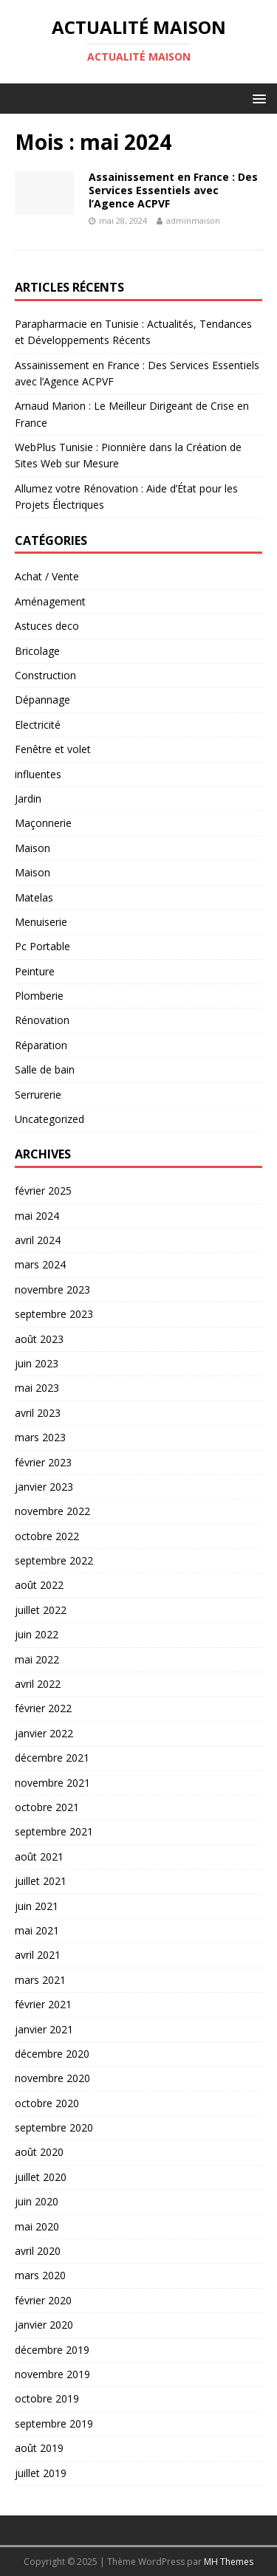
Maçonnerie (43, 823)
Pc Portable (42, 946)
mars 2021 (40, 1980)
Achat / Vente (47, 576)
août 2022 (39, 1585)
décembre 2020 (52, 2054)
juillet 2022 (40, 1610)
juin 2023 (36, 1363)
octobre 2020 (47, 2103)
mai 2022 (37, 1659)
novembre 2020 (52, 2078)
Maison (32, 848)
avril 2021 (38, 1955)
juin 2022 (36, 1634)
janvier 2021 (44, 2029)
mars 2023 (40, 1437)
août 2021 (39, 1856)
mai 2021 (37, 1930)
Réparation (41, 1045)
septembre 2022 (54, 1560)
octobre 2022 (47, 1536)
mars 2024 (40, 1264)
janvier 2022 (44, 1733)
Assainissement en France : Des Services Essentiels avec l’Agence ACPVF (173, 190)
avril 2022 (38, 1684)
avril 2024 (38, 1240)
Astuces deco (47, 626)
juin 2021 (36, 1906)
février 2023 (43, 1462)
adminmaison (193, 220)
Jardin (28, 798)
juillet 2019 (40, 2473)
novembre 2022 (52, 1511)
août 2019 (39, 2448)
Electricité (38, 725)
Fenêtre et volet (53, 749)
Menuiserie (41, 922)
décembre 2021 (52, 1758)
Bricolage (37, 651)
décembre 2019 (52, 2350)
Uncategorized (49, 1119)
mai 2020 (37, 2226)
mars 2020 (40, 2275)
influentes (38, 774)
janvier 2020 (44, 2325)
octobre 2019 (47, 2398)
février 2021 (43, 2004)
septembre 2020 (54, 2127)
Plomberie (39, 996)
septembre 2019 (54, 2424)
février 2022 (43, 1708)
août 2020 (39, 2152)
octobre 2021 (47, 1807)
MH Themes (228, 2561)
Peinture (35, 971)
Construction (45, 675)
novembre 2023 (52, 1289)
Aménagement (50, 601)
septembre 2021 (54, 1831)
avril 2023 (38, 1413)
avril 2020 (38, 2251)
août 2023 (39, 1339)
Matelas (34, 897)
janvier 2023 (44, 1487)
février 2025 (43, 1191)
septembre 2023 (54, 1314)
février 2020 (43, 2300)
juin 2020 (36, 2201)
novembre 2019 (52, 2374)
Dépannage (42, 700)
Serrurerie (38, 1095)
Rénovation (42, 1020)
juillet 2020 (40, 2177)
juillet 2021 (40, 1881)
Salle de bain (45, 1069)
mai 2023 (37, 1388)
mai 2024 (37, 1216)
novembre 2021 (52, 1783)
